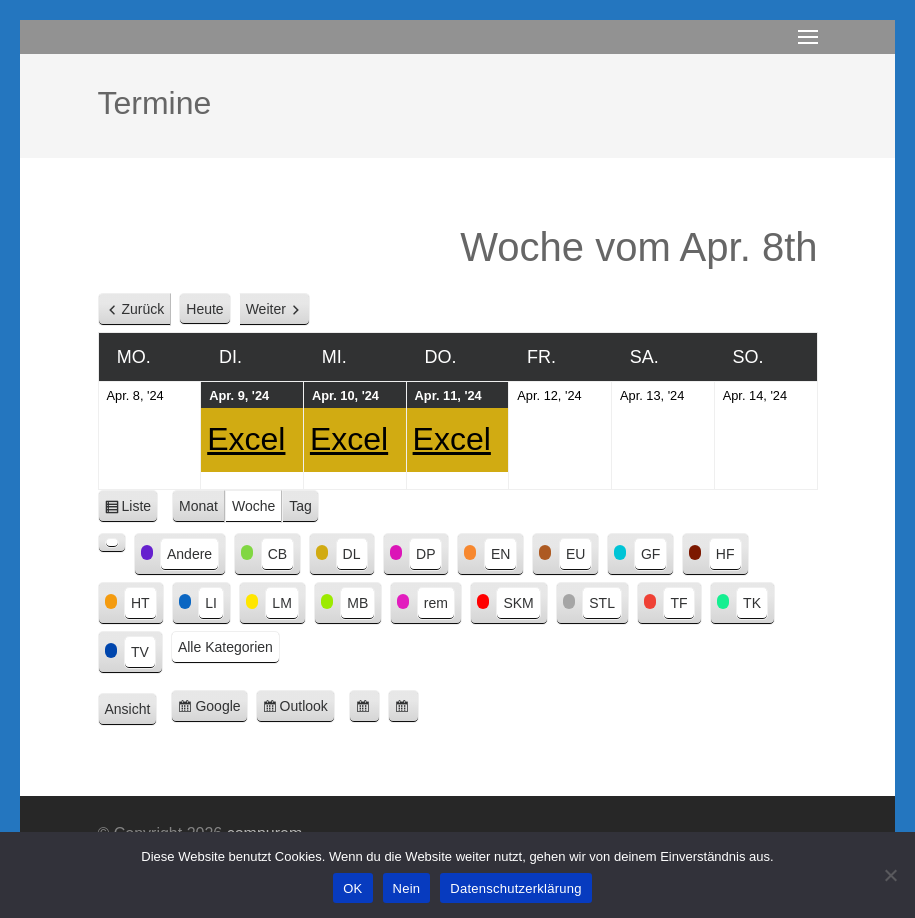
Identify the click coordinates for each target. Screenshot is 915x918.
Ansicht (131, 710)
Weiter (266, 309)
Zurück (143, 309)
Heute (204, 309)
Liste (140, 509)
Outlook (307, 709)
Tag (300, 506)
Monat (198, 506)
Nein (407, 888)
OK (352, 888)
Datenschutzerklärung (515, 888)
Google (221, 709)
